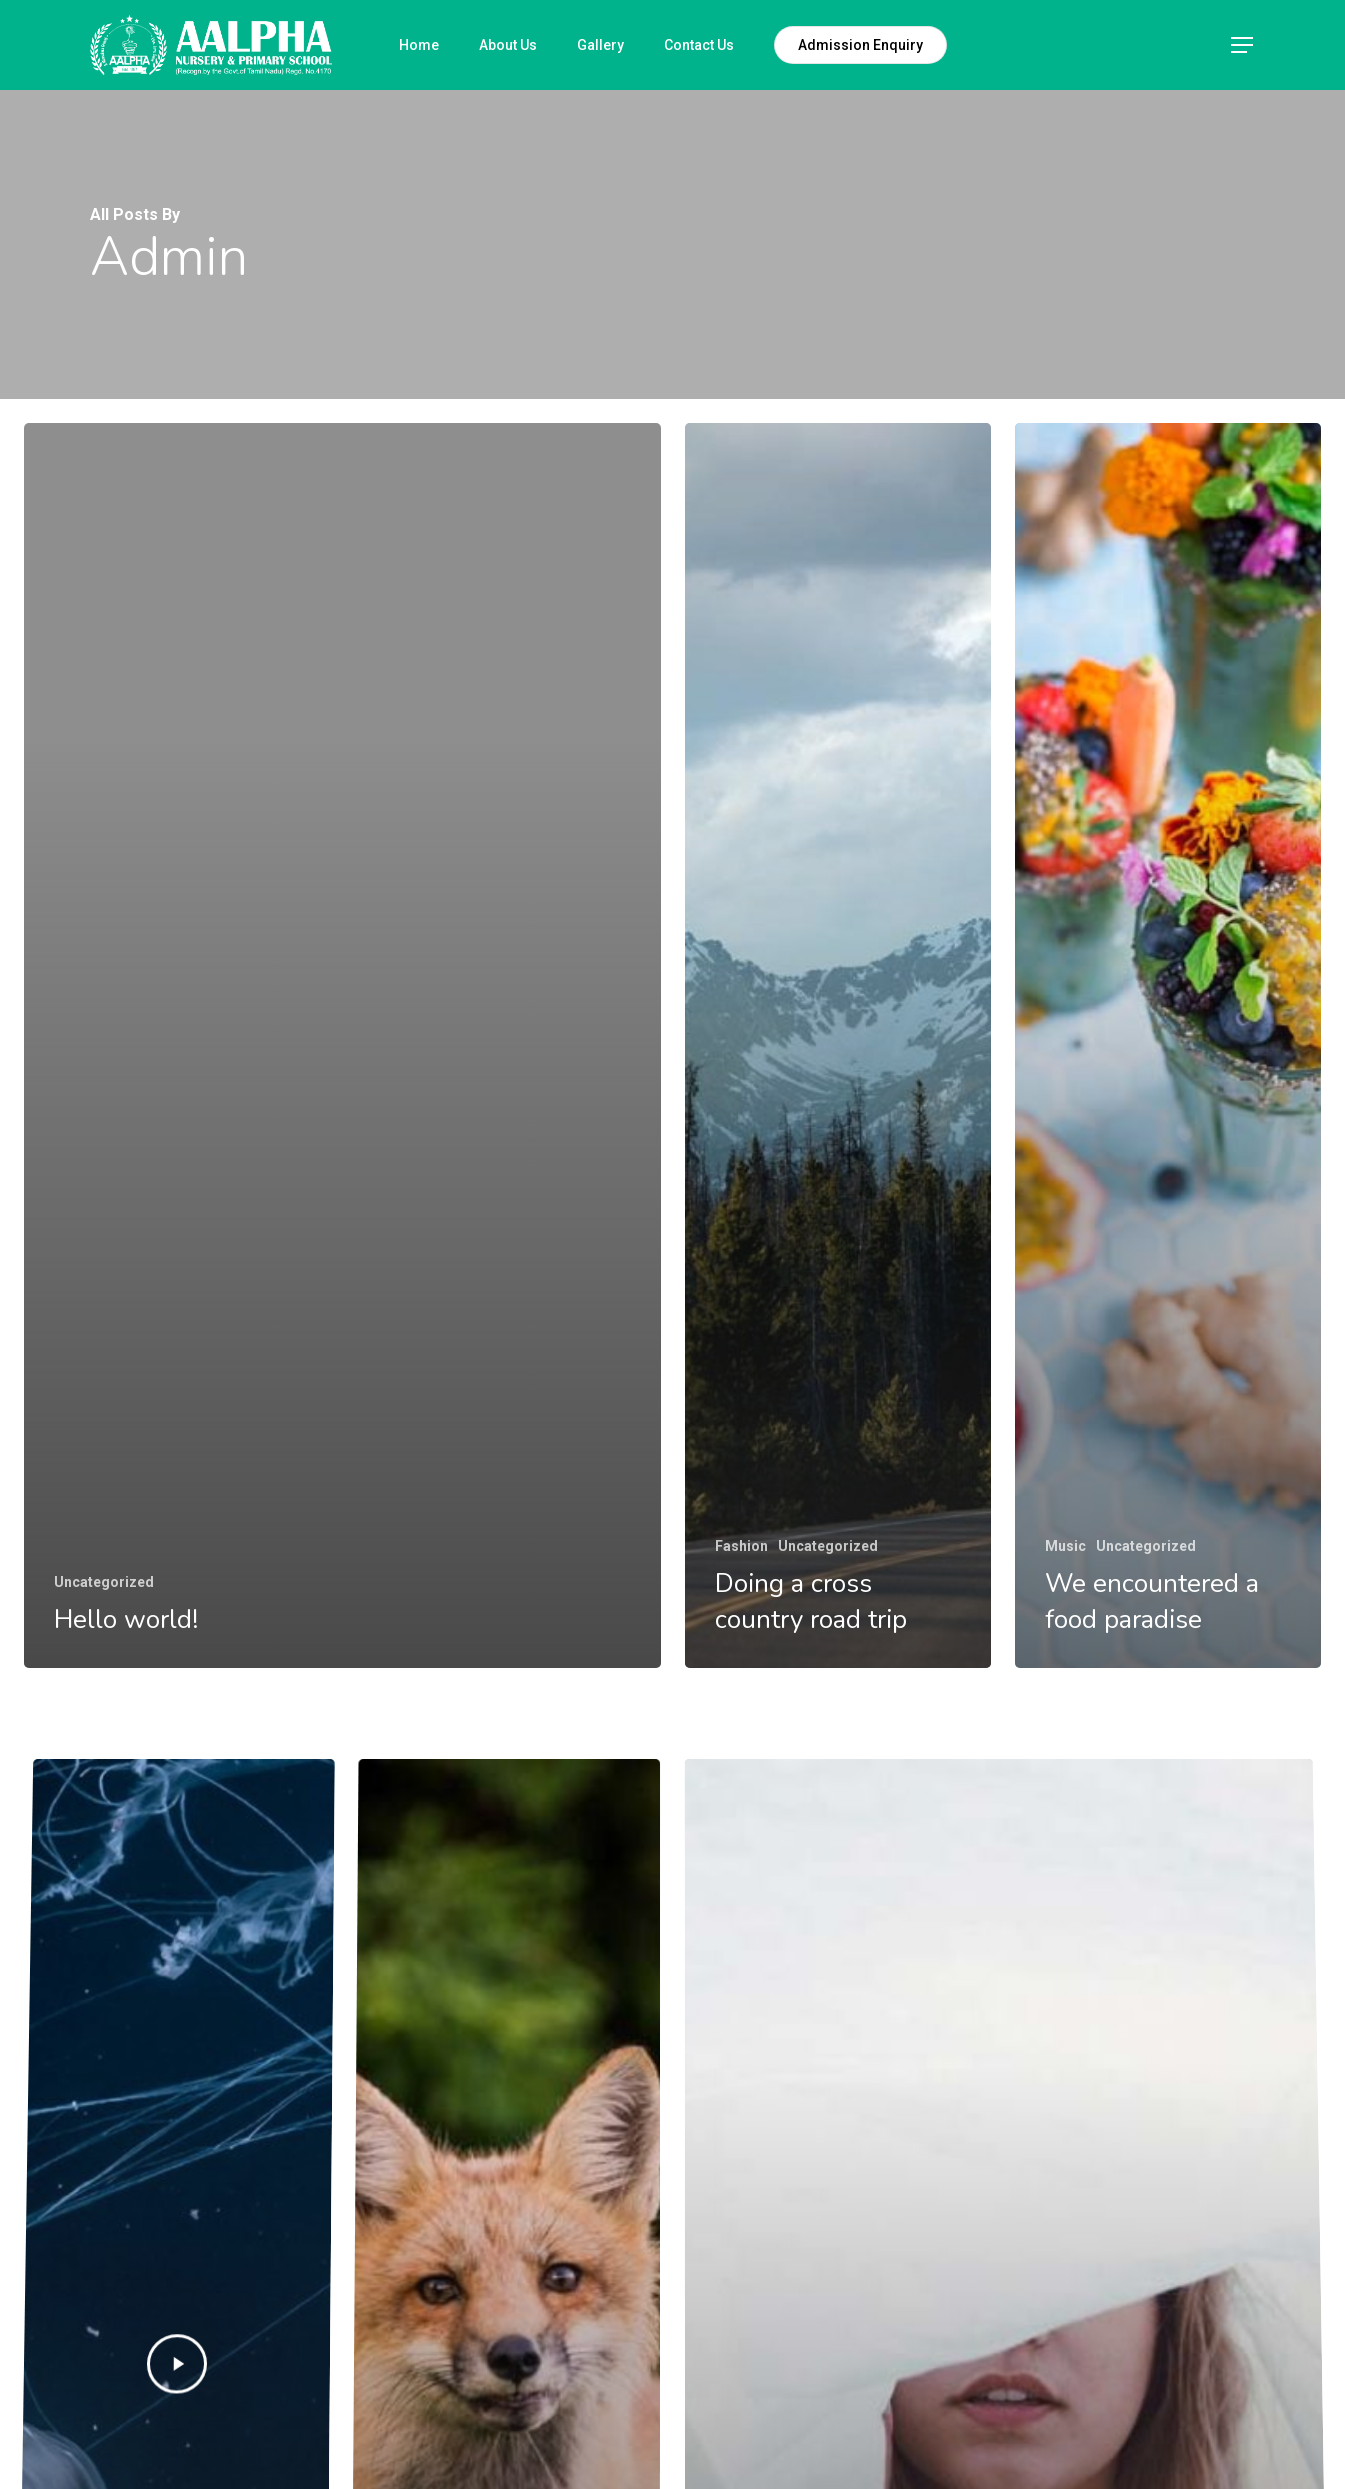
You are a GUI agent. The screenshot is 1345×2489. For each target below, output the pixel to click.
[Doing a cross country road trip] (838, 1045)
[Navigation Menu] (1243, 45)
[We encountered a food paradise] (1168, 1045)
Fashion (741, 1546)
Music (1065, 1546)
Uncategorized (104, 1582)
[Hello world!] (342, 1045)
